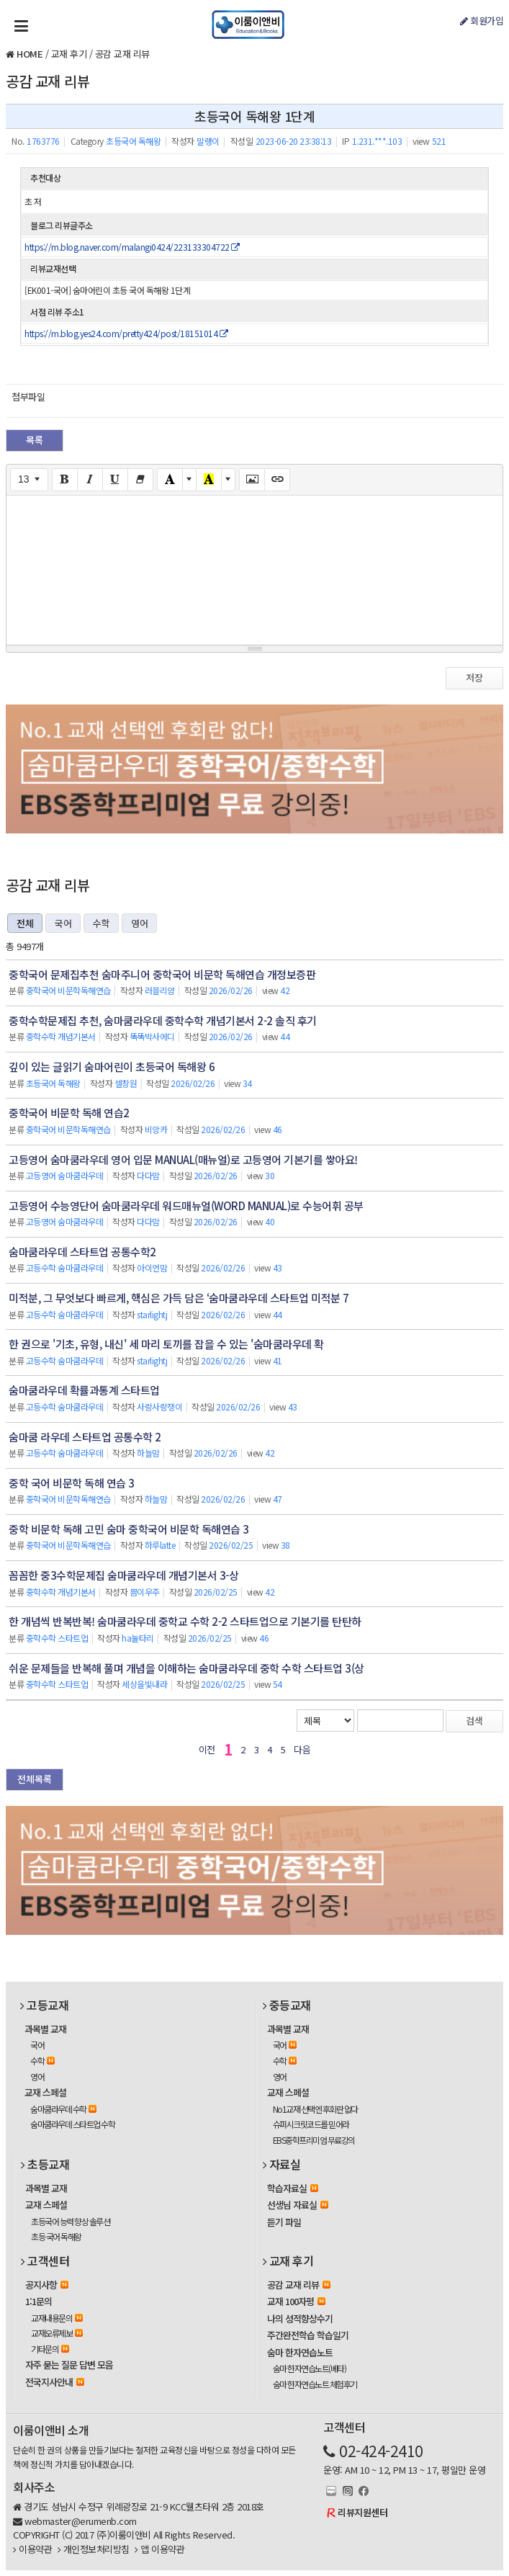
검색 (474, 1720)
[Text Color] (170, 479)
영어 (139, 923)
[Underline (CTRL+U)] (115, 479)
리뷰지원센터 (362, 2512)
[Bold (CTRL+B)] (65, 479)
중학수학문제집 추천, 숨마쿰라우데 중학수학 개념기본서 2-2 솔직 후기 (163, 1020)
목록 (34, 440)
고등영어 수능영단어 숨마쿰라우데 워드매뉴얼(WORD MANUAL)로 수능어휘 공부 (186, 1205)
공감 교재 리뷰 (122, 54)
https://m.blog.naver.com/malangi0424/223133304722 (132, 247)
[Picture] (252, 479)
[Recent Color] (209, 479)
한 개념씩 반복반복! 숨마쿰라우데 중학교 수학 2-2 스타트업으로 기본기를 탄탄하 (185, 1621)
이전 (207, 1749)
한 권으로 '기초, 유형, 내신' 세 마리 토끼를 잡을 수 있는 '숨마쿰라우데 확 (166, 1343)
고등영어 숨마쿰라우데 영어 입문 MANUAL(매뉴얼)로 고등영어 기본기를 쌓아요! (183, 1159)
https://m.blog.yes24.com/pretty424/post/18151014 (126, 333)
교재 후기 (69, 54)
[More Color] (189, 479)
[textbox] (254, 568)
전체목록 (34, 1779)
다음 (302, 1749)
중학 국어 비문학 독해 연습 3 (72, 1482)
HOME (29, 54)
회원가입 (481, 20)
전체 (25, 923)
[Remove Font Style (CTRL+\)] (140, 479)
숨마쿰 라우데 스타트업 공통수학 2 (85, 1436)
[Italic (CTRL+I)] (90, 479)
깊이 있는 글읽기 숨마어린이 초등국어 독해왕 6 (112, 1066)
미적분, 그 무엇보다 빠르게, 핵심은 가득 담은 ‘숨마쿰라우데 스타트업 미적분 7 (179, 1297)
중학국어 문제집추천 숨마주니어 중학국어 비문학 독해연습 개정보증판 (162, 974)
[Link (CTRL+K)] (277, 479)
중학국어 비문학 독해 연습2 (69, 1112)
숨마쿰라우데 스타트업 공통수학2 (82, 1251)
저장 (474, 677)
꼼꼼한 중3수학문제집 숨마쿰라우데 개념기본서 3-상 (123, 1575)
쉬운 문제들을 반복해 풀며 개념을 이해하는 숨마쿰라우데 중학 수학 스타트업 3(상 (186, 1668)
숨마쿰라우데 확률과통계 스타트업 (84, 1389)
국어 (63, 923)
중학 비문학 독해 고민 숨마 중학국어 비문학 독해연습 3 (129, 1529)
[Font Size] (29, 479)
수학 (101, 923)
